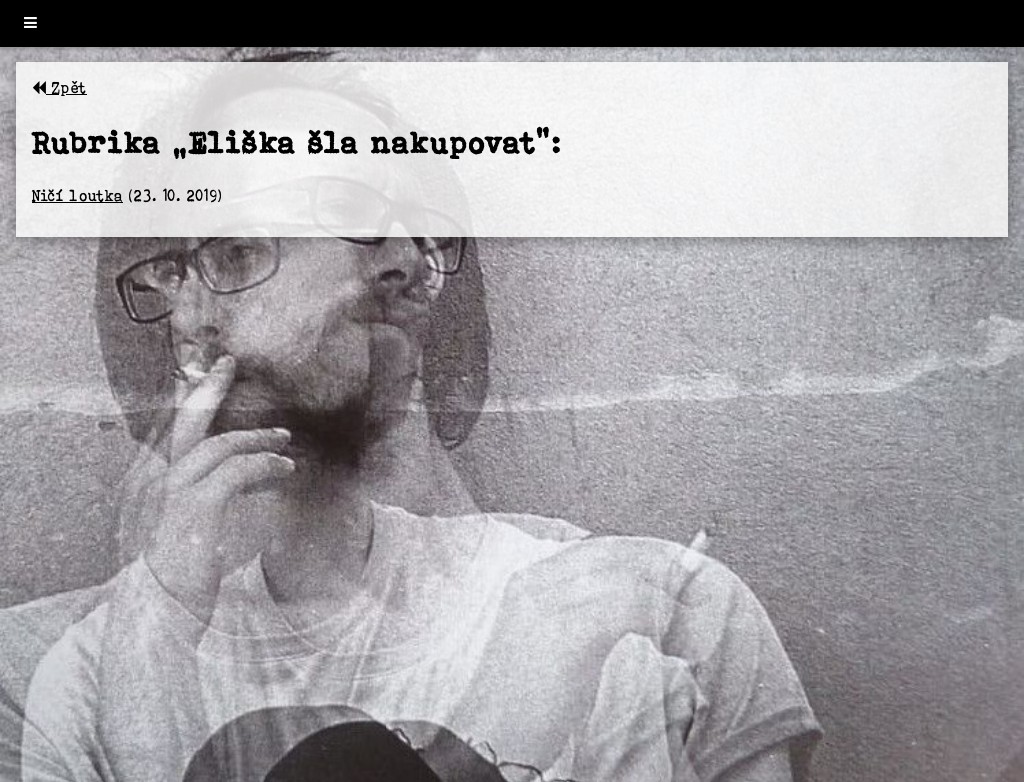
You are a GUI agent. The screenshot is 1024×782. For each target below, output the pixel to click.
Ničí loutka (77, 195)
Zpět (59, 87)
